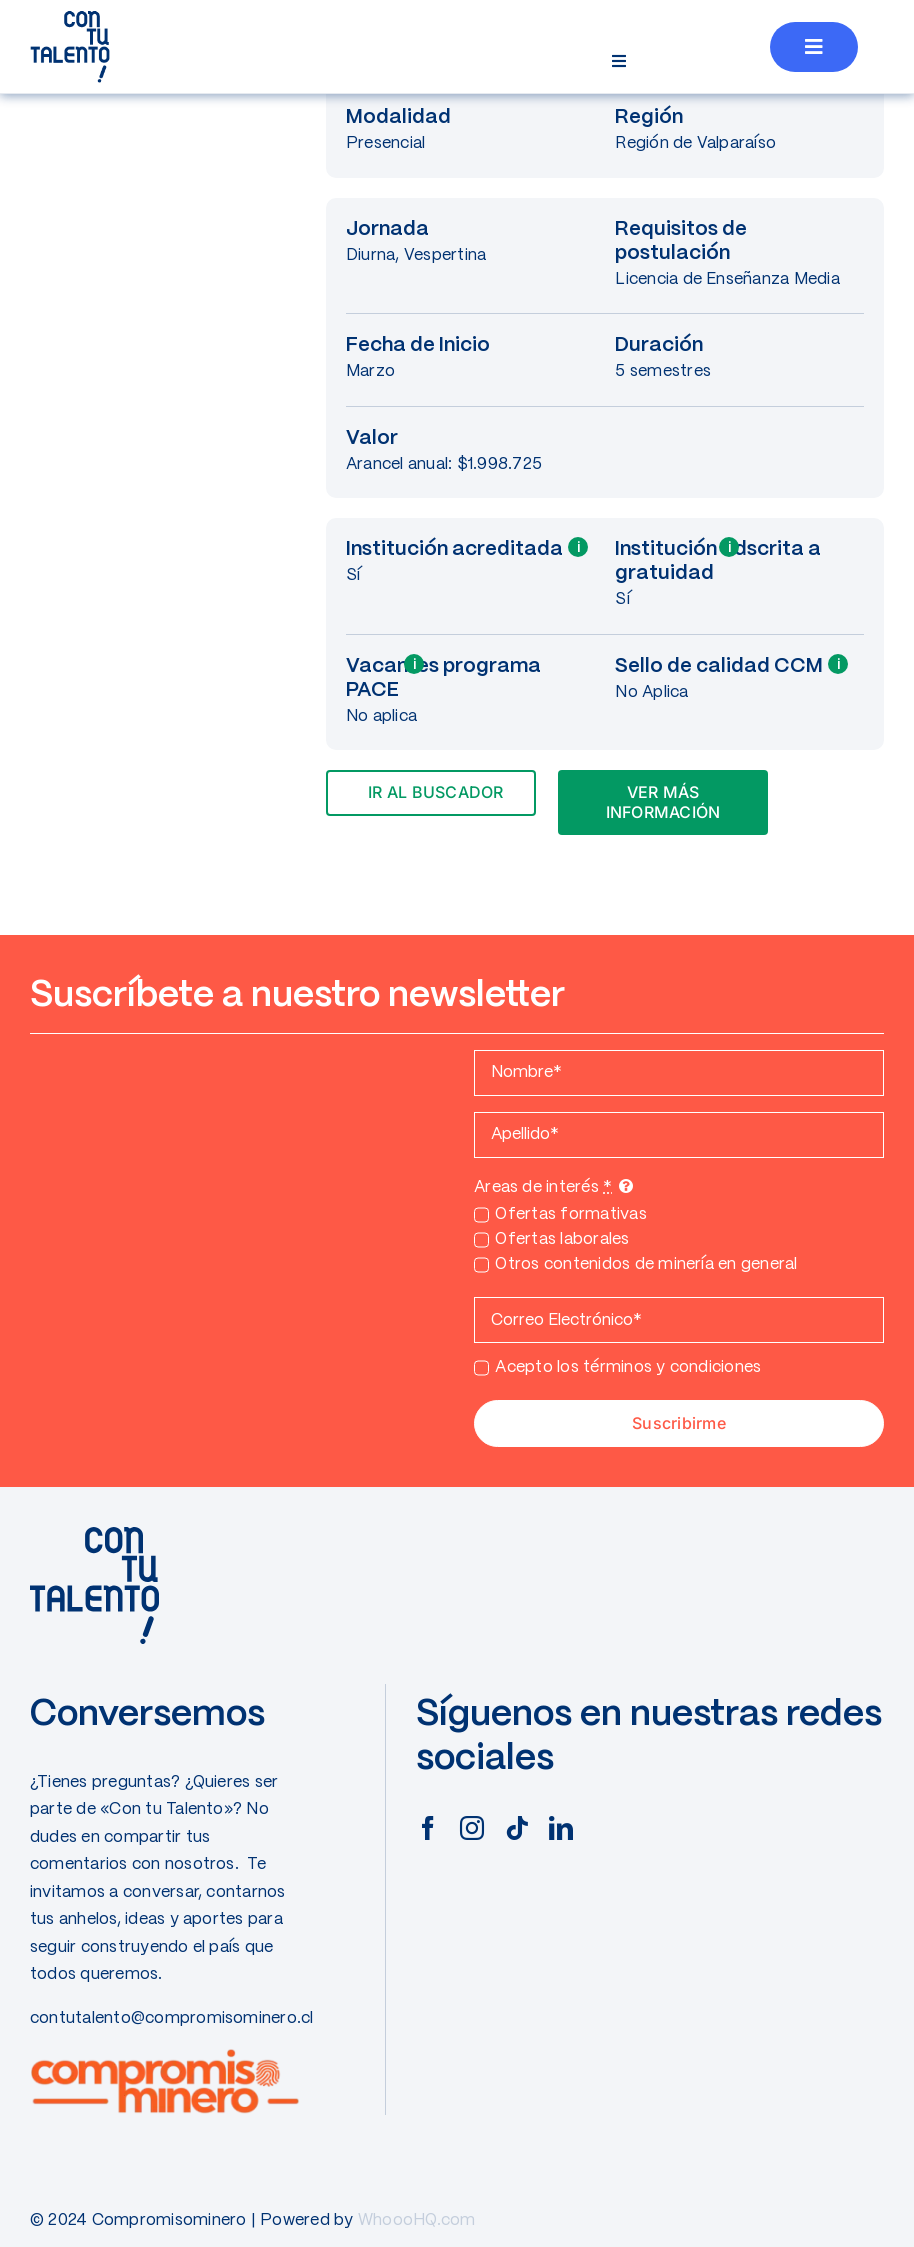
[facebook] (428, 1828)
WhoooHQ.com (417, 2220)
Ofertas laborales (562, 1239)
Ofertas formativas (570, 1214)
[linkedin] (561, 1828)
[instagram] (472, 1828)
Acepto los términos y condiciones (628, 1367)
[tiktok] (517, 1828)
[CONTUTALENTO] (70, 17)
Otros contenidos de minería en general (646, 1264)
